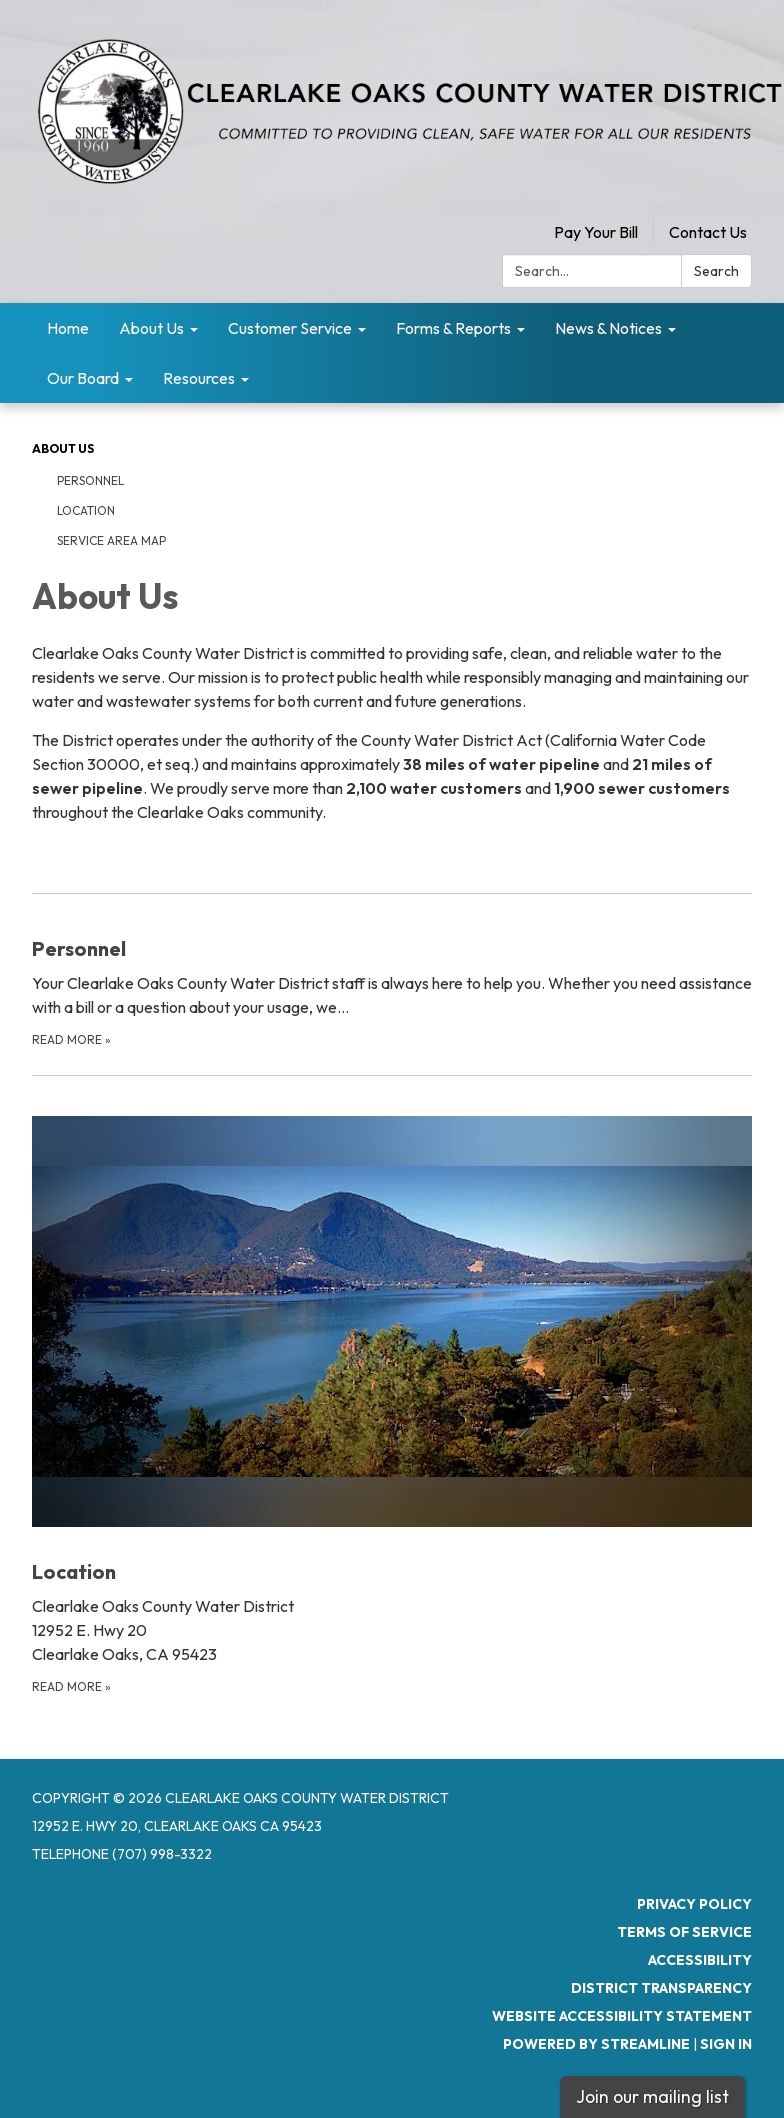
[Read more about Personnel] (392, 971)
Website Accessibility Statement (622, 2016)
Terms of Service (684, 1932)
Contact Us (708, 232)
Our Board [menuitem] (83, 378)
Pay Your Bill (596, 232)
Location (86, 510)
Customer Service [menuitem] (290, 328)
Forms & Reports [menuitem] (453, 328)
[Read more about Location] (392, 1386)
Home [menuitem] (68, 328)
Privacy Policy (694, 1904)
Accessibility (700, 1960)
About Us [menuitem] (151, 328)
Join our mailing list (652, 2096)
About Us (63, 448)
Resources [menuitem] (199, 378)
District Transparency (661, 1988)
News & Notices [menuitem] (608, 328)
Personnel (90, 480)
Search (716, 271)
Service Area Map (111, 540)
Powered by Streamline (596, 2044)
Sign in (726, 2044)
